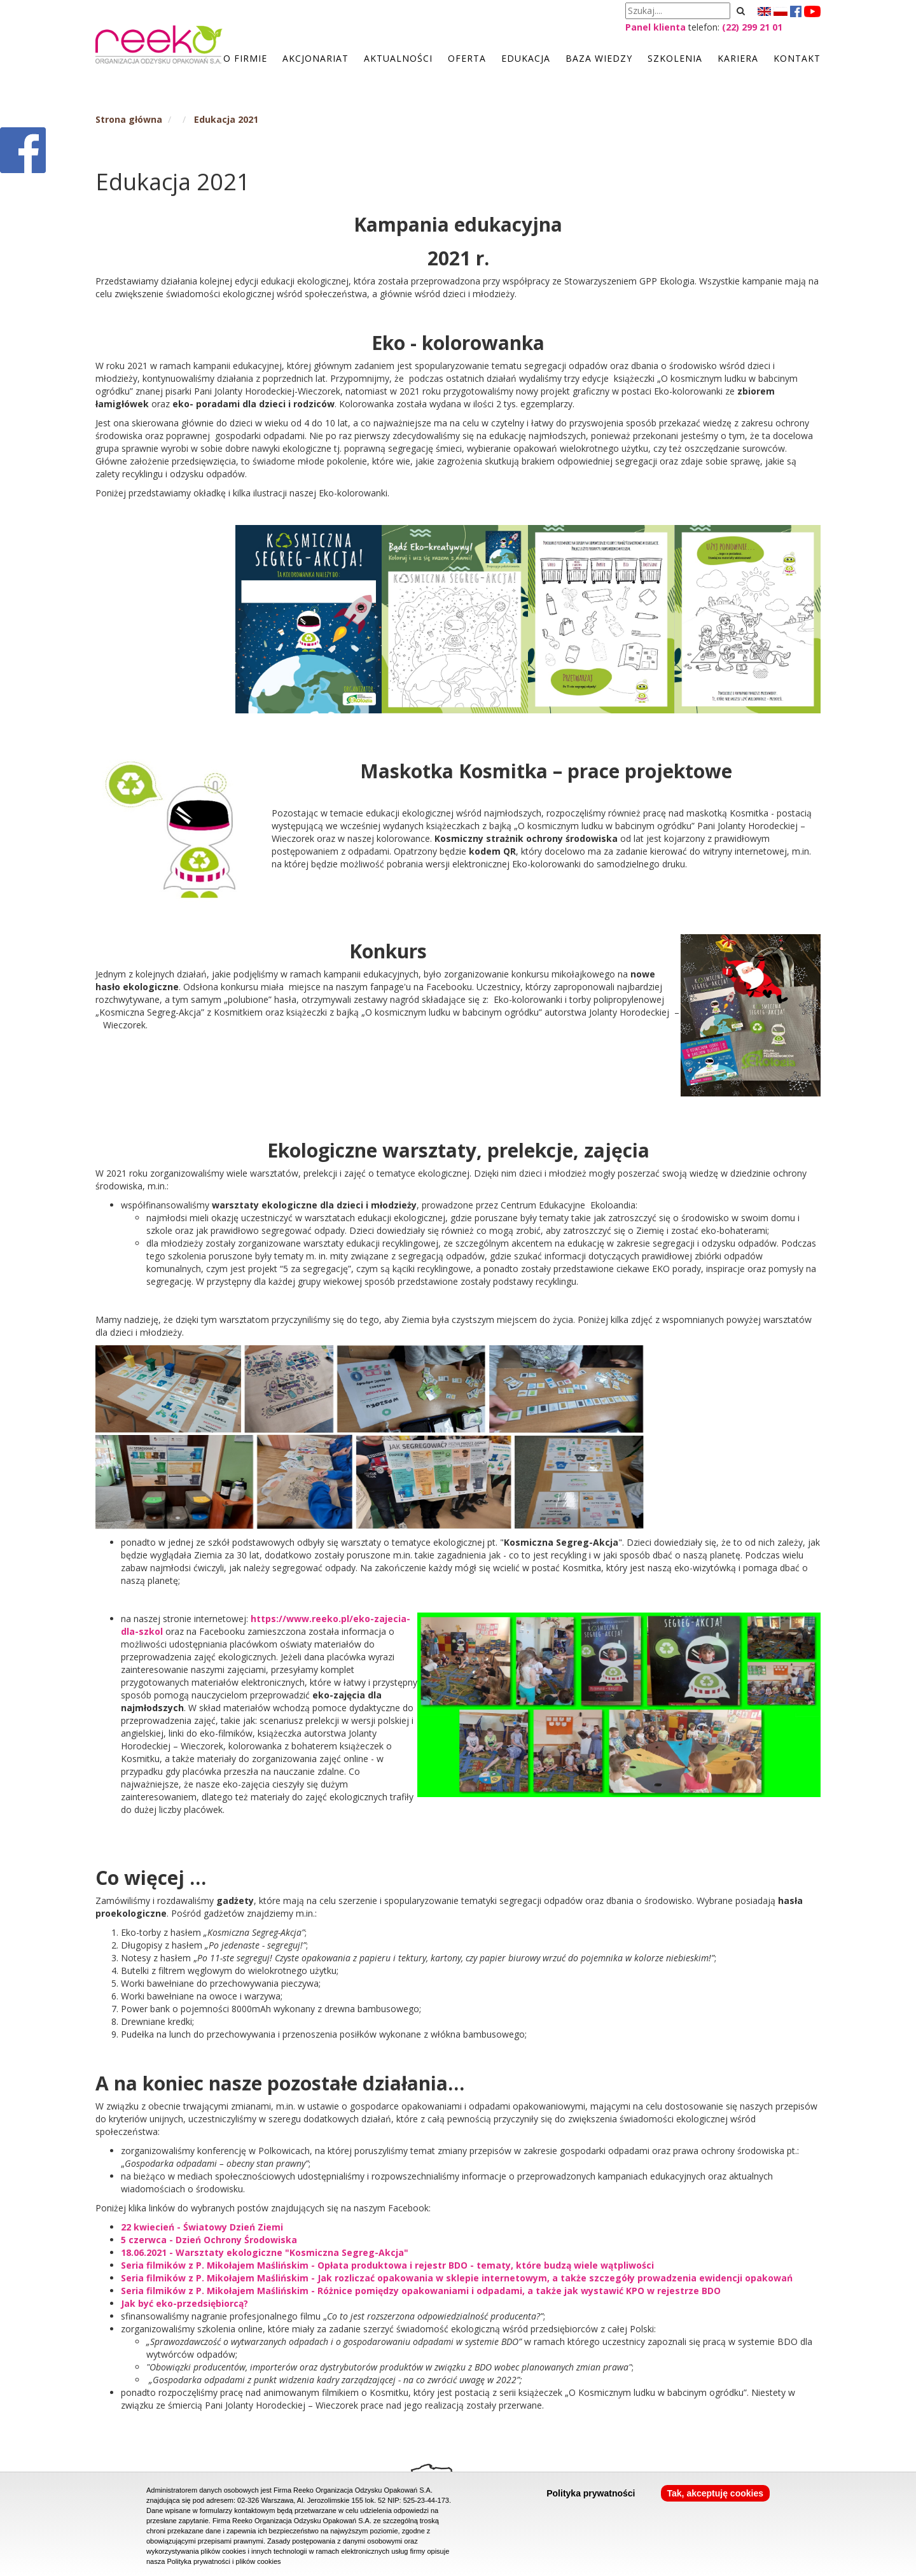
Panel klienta (655, 27)
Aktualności (398, 58)
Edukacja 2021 (226, 119)
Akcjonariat (315, 58)
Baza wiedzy (599, 58)
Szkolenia (675, 58)
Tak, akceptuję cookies (715, 2493)
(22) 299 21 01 (752, 27)
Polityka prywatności (590, 2493)
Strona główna (128, 119)
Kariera (738, 58)
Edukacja (525, 58)
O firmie (245, 58)
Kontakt (797, 58)
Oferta (467, 58)
